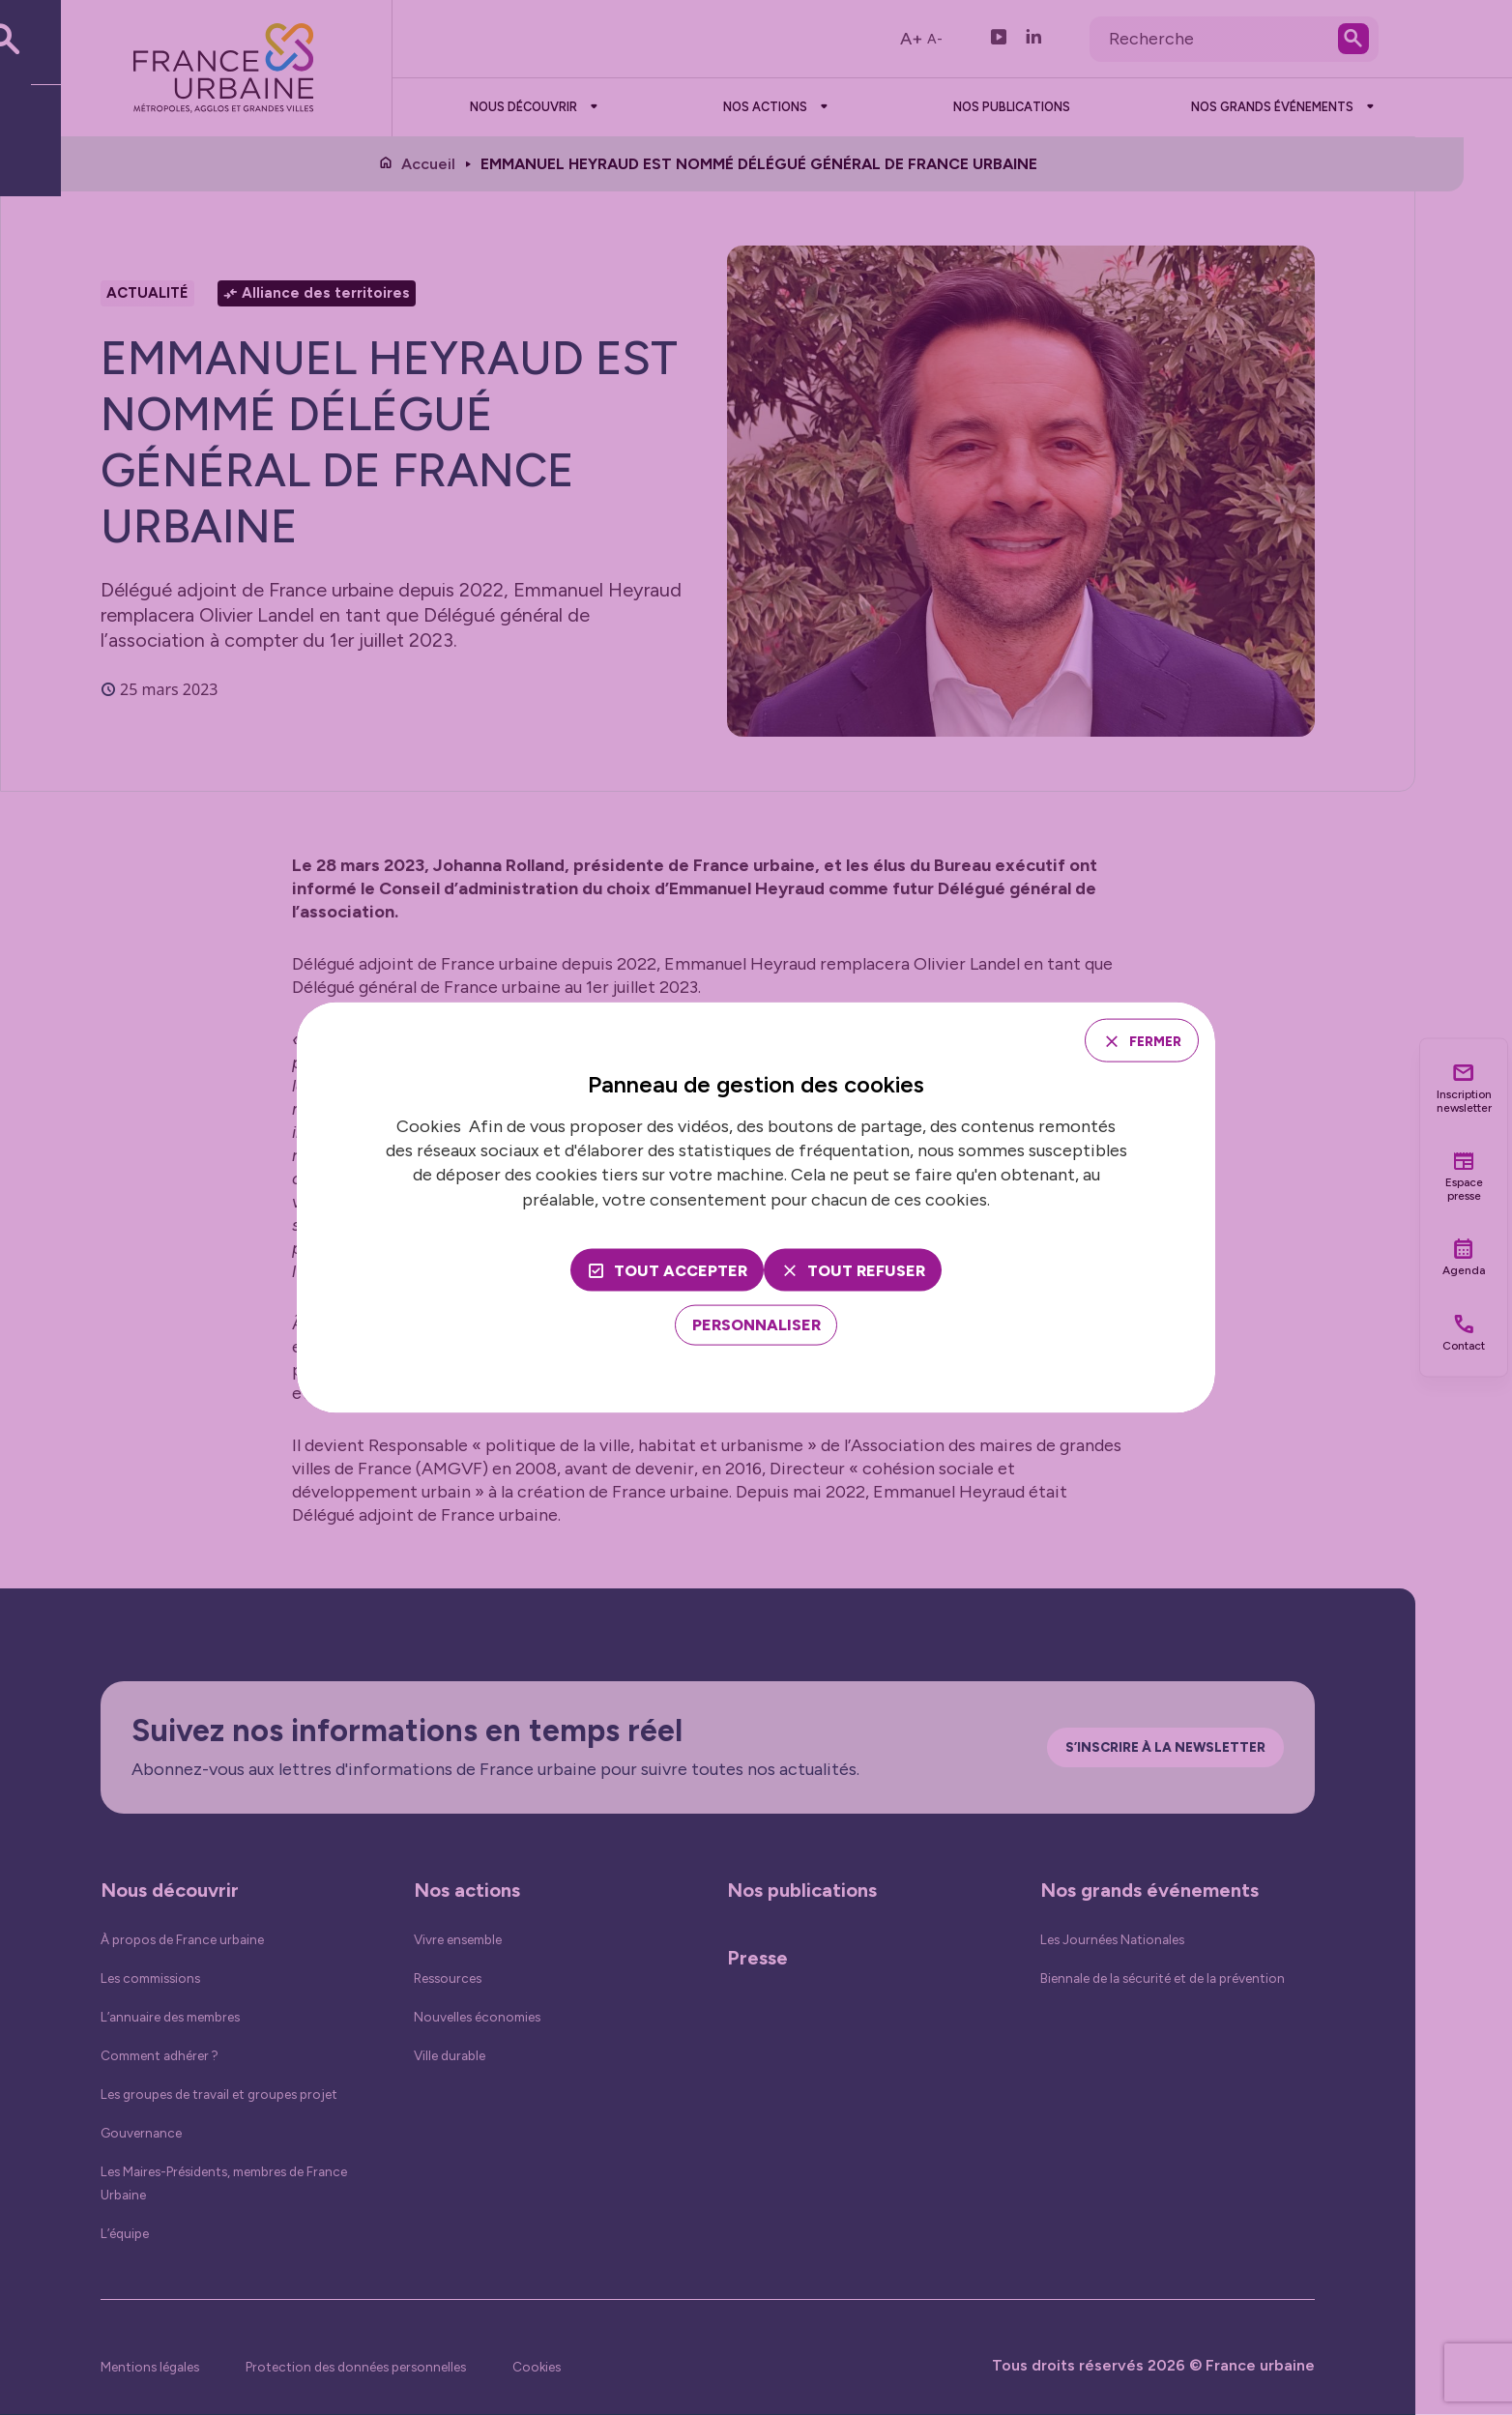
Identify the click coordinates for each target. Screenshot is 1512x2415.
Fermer (1145, 1039)
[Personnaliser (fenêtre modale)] (756, 1329)
